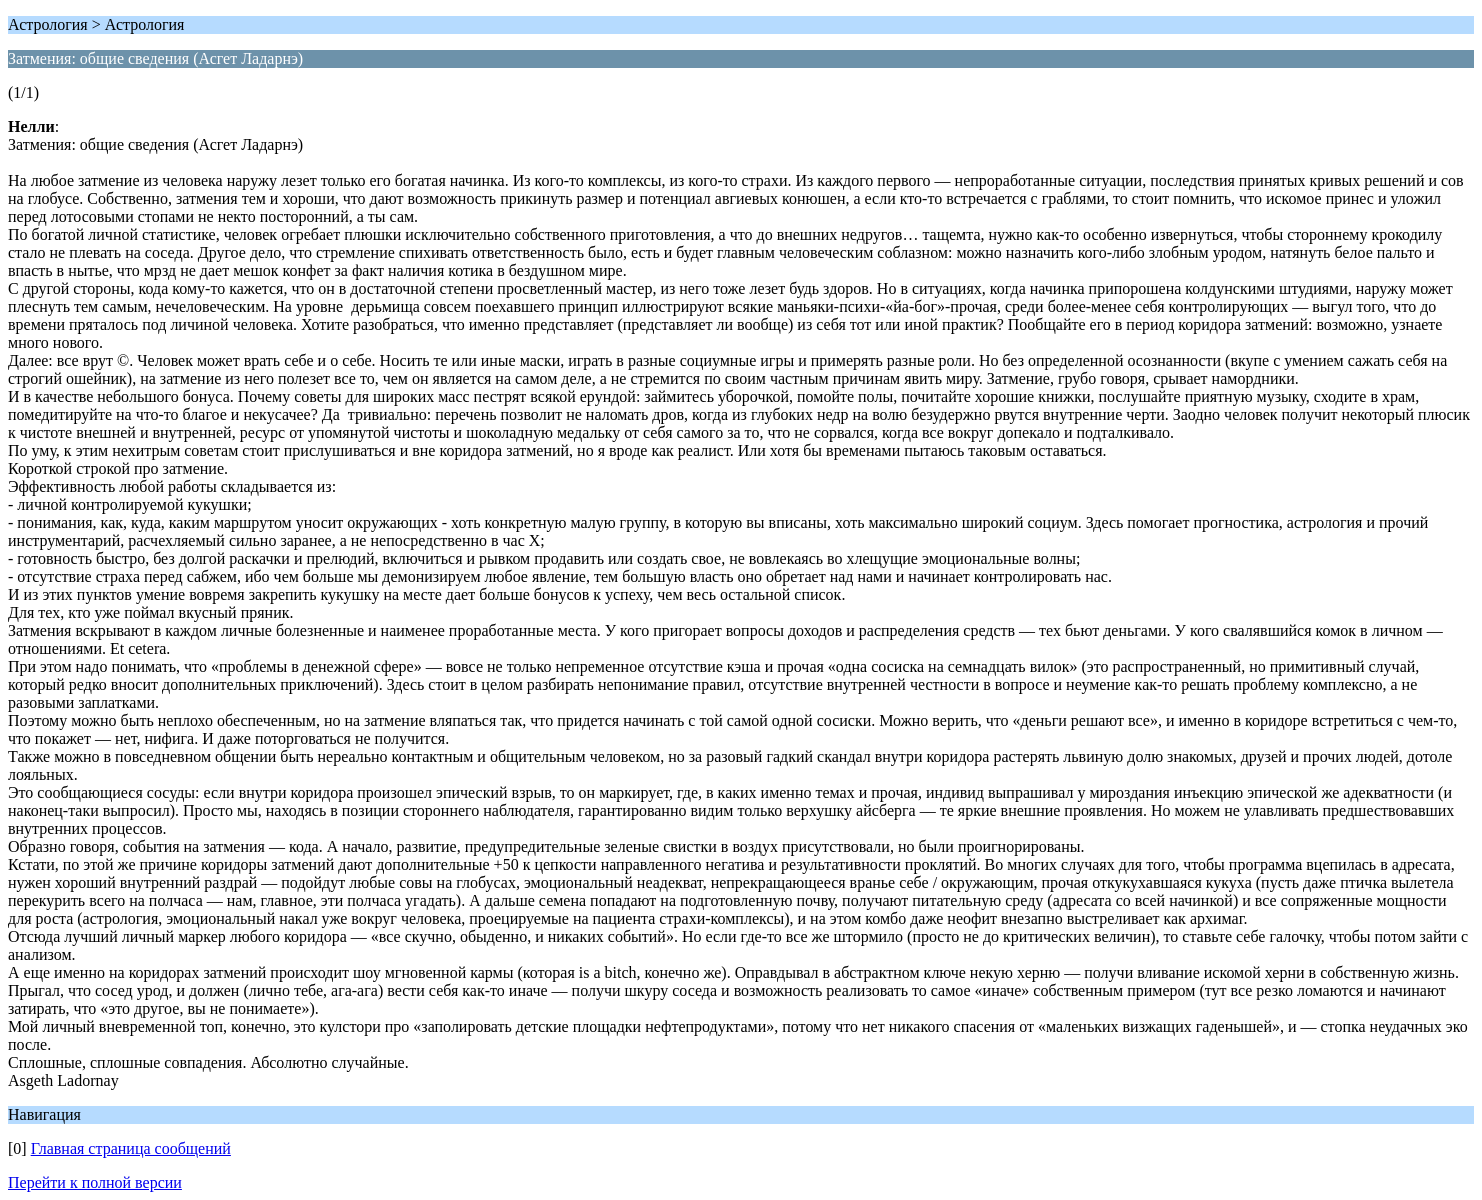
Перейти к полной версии (95, 1182)
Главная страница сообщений (131, 1148)
